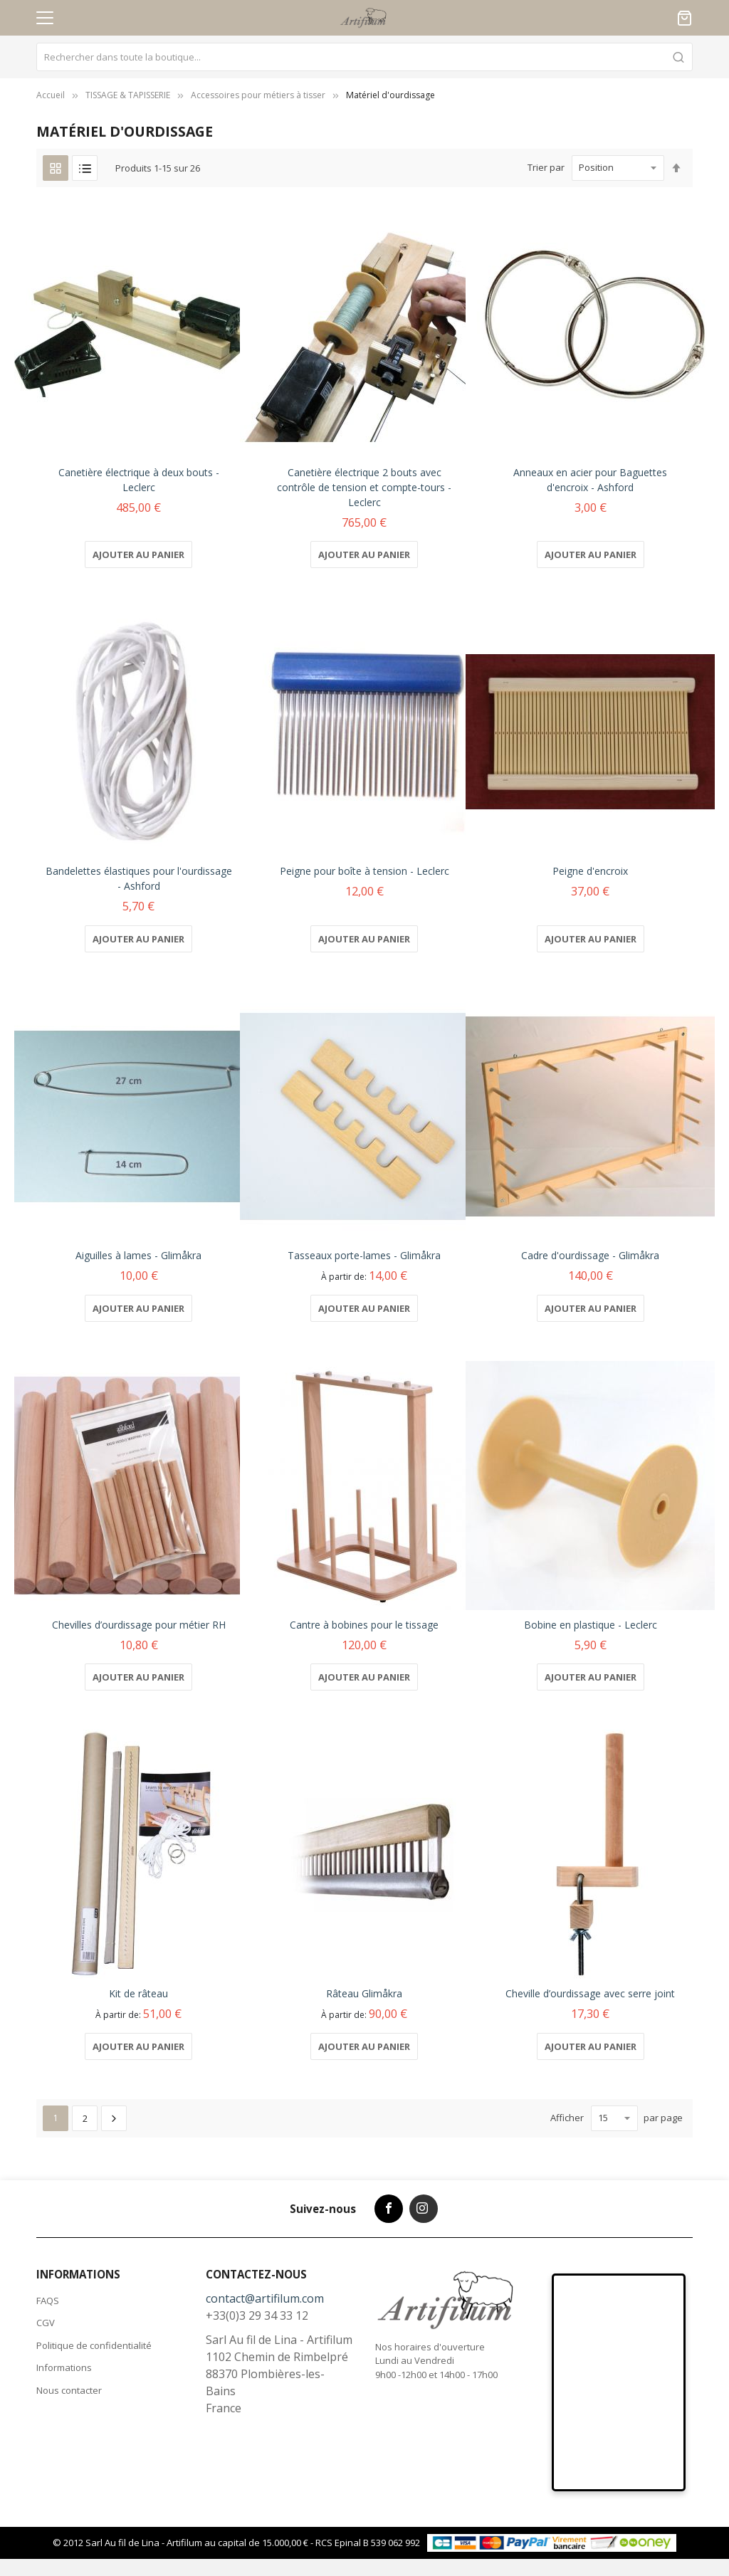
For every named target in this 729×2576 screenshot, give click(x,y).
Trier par (546, 167)
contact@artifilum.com (265, 2298)
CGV (45, 2322)
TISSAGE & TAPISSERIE (127, 95)
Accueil (50, 95)
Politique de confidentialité (94, 2345)
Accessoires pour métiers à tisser (258, 95)
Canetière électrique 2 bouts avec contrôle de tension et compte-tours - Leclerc (364, 487)
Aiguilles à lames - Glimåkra (138, 1255)
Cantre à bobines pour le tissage (364, 1624)
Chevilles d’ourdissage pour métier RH (139, 1624)
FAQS (47, 2300)
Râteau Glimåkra (364, 1993)
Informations (64, 2367)
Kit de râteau (138, 1993)
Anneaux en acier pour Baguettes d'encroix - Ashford (590, 480)
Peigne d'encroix (590, 871)
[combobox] (364, 57)
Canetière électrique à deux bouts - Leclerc (138, 480)
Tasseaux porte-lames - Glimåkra (364, 1255)
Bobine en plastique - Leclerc (590, 1624)
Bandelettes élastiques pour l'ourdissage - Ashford (139, 878)
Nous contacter (69, 2390)
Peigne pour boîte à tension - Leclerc (364, 871)
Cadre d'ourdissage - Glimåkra (590, 1255)
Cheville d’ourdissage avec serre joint (590, 1993)
